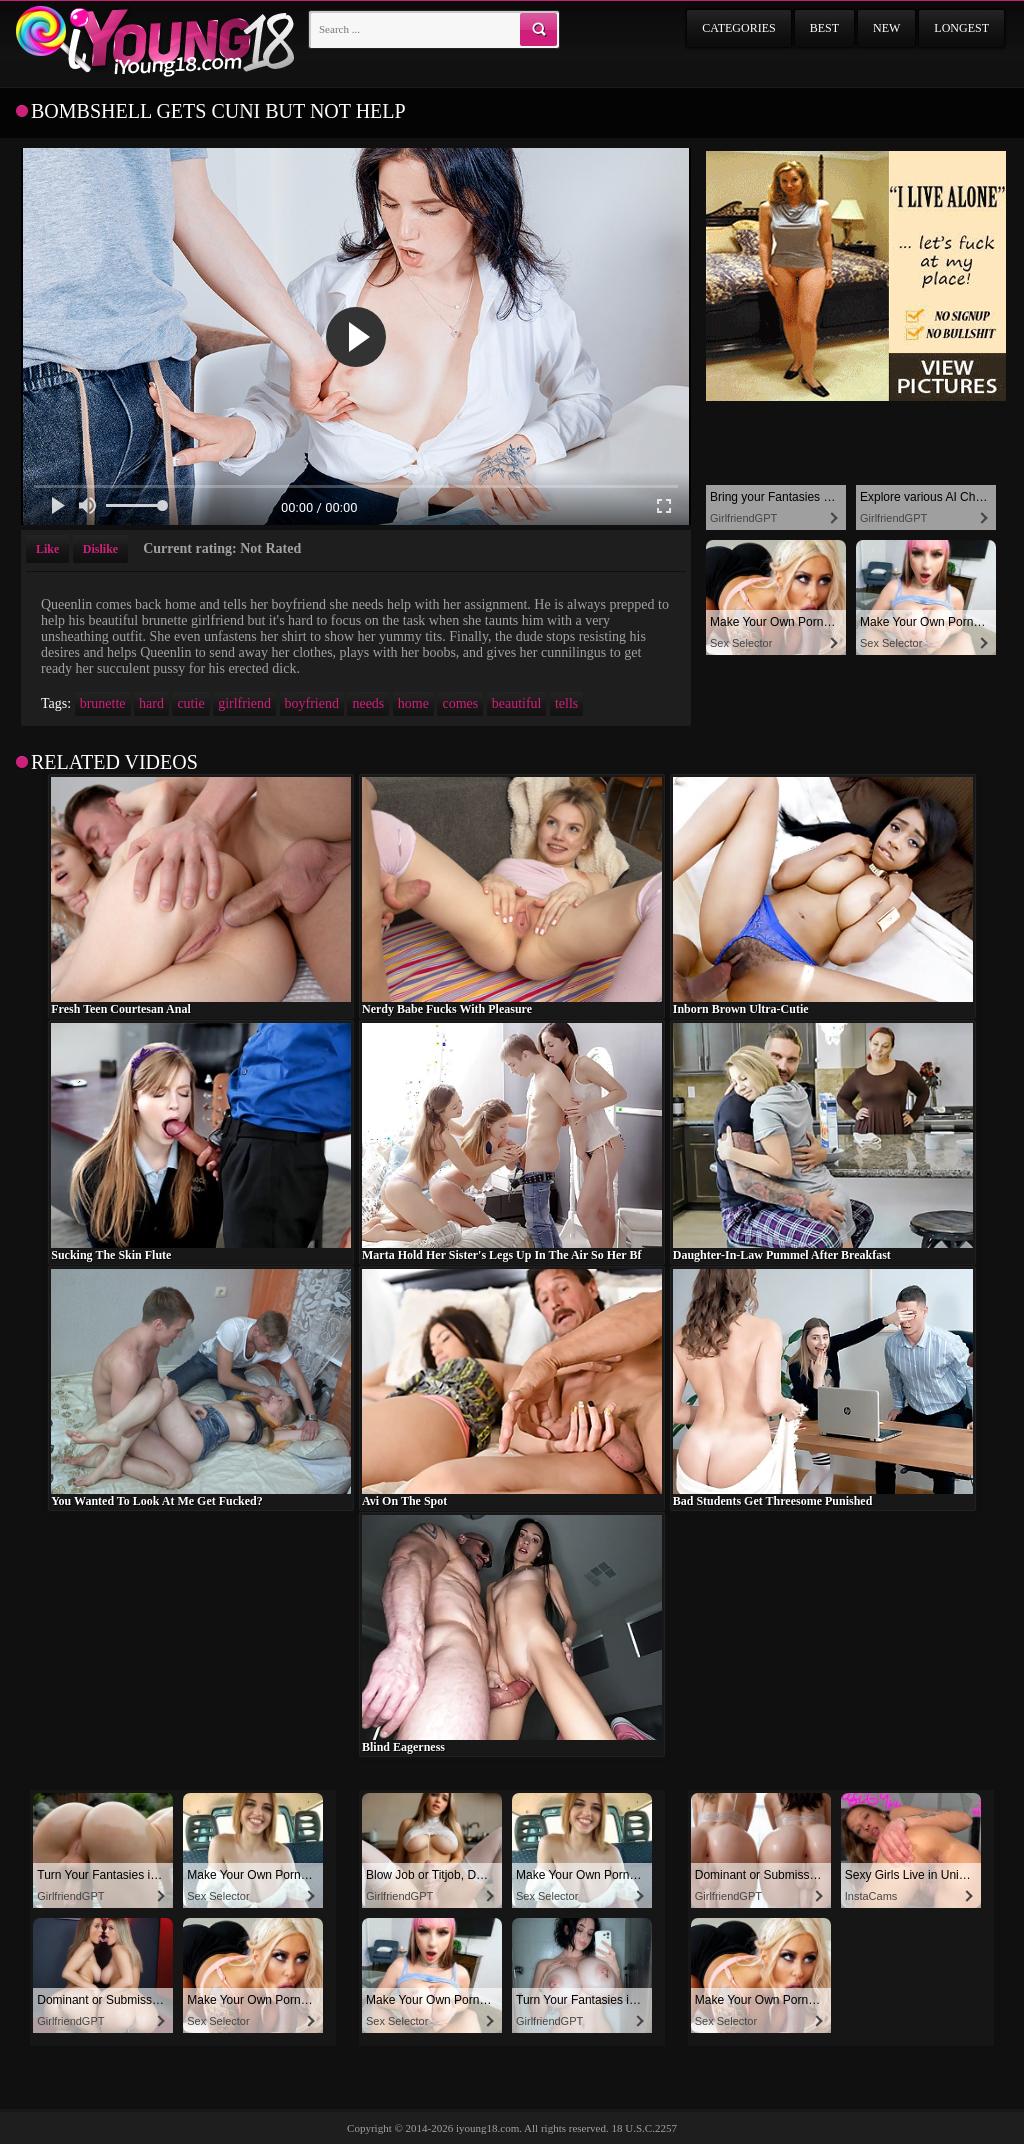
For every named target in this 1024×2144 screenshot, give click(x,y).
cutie (190, 703)
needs (368, 703)
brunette (103, 703)
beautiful (517, 703)
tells (566, 703)
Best (824, 28)
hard (151, 703)
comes (460, 703)
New (886, 28)
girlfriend (244, 703)
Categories (738, 28)
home (413, 703)
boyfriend (312, 703)
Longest (961, 28)
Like (47, 549)
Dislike (100, 549)
